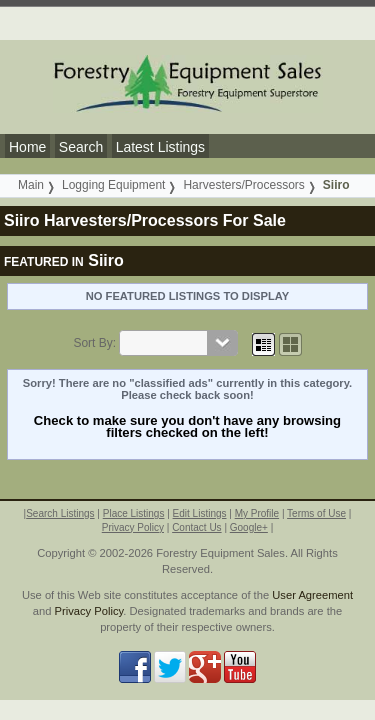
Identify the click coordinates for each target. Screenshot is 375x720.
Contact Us (196, 527)
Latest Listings (161, 147)
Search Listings (60, 513)
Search (81, 147)
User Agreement (312, 595)
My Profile (257, 513)
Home (27, 147)
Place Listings (134, 513)
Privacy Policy (133, 527)
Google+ (249, 527)
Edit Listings (200, 513)
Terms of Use (316, 513)
